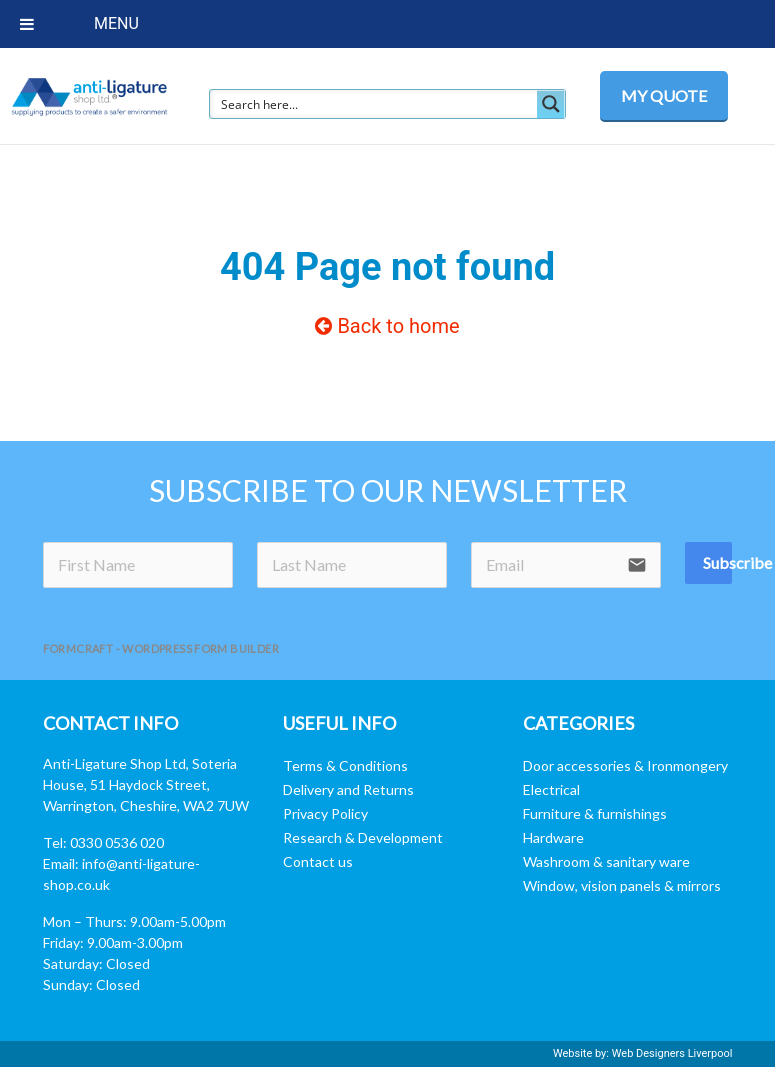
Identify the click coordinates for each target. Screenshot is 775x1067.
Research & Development (363, 837)
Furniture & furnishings (595, 813)
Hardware (553, 837)
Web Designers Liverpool (672, 1053)
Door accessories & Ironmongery (625, 765)
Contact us (318, 861)
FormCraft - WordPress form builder (161, 648)
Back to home (387, 326)
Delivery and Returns (348, 789)
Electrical (551, 789)
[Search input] (374, 104)
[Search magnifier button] (551, 104)
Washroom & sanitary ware (606, 861)
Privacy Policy (325, 813)
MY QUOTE (664, 95)
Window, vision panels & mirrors (622, 885)
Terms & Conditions (345, 765)
